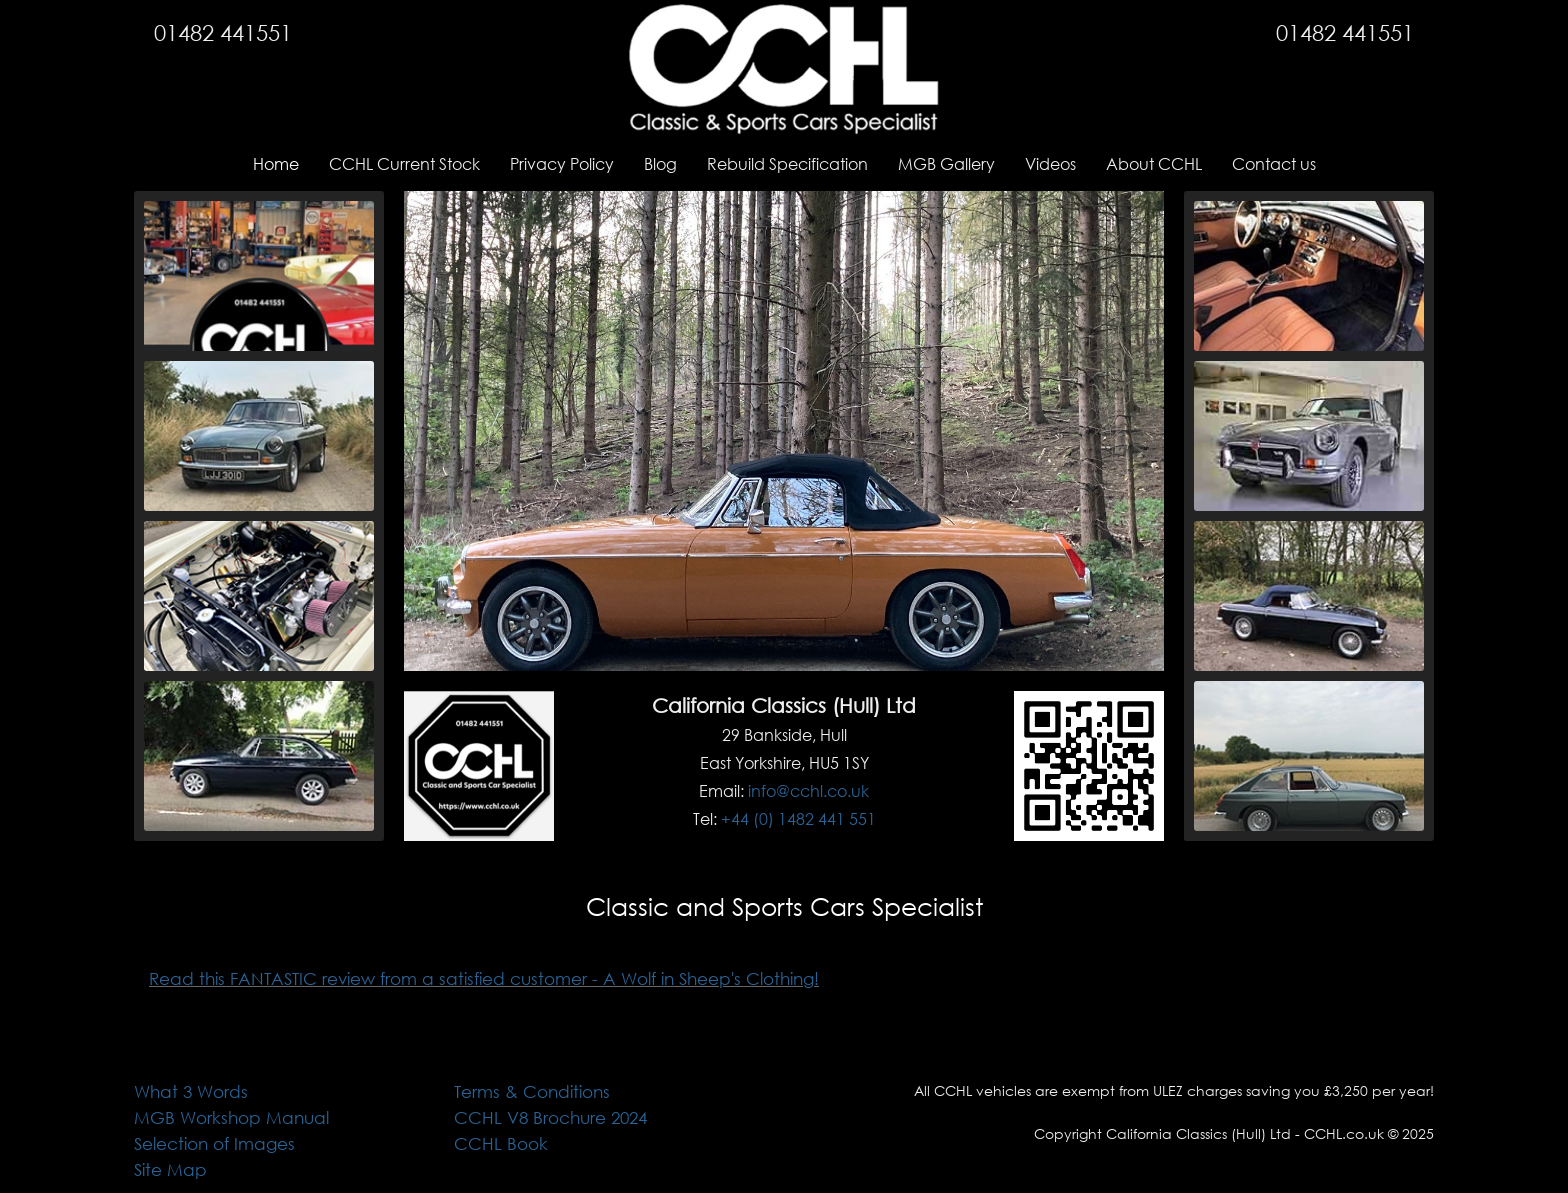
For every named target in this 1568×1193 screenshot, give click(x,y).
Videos (1050, 163)
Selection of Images (214, 1143)
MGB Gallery (946, 163)
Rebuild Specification (787, 163)
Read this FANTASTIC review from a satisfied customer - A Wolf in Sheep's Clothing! (484, 978)
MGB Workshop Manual (231, 1117)
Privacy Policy (562, 163)
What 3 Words (191, 1091)
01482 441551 (223, 32)
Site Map (170, 1169)
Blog (660, 163)
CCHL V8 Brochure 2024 (550, 1117)
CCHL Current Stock (404, 163)
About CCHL (1154, 163)
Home (276, 163)
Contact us (1274, 163)
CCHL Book (501, 1143)
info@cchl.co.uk (808, 790)
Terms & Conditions (532, 1091)
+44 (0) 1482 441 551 (798, 818)
